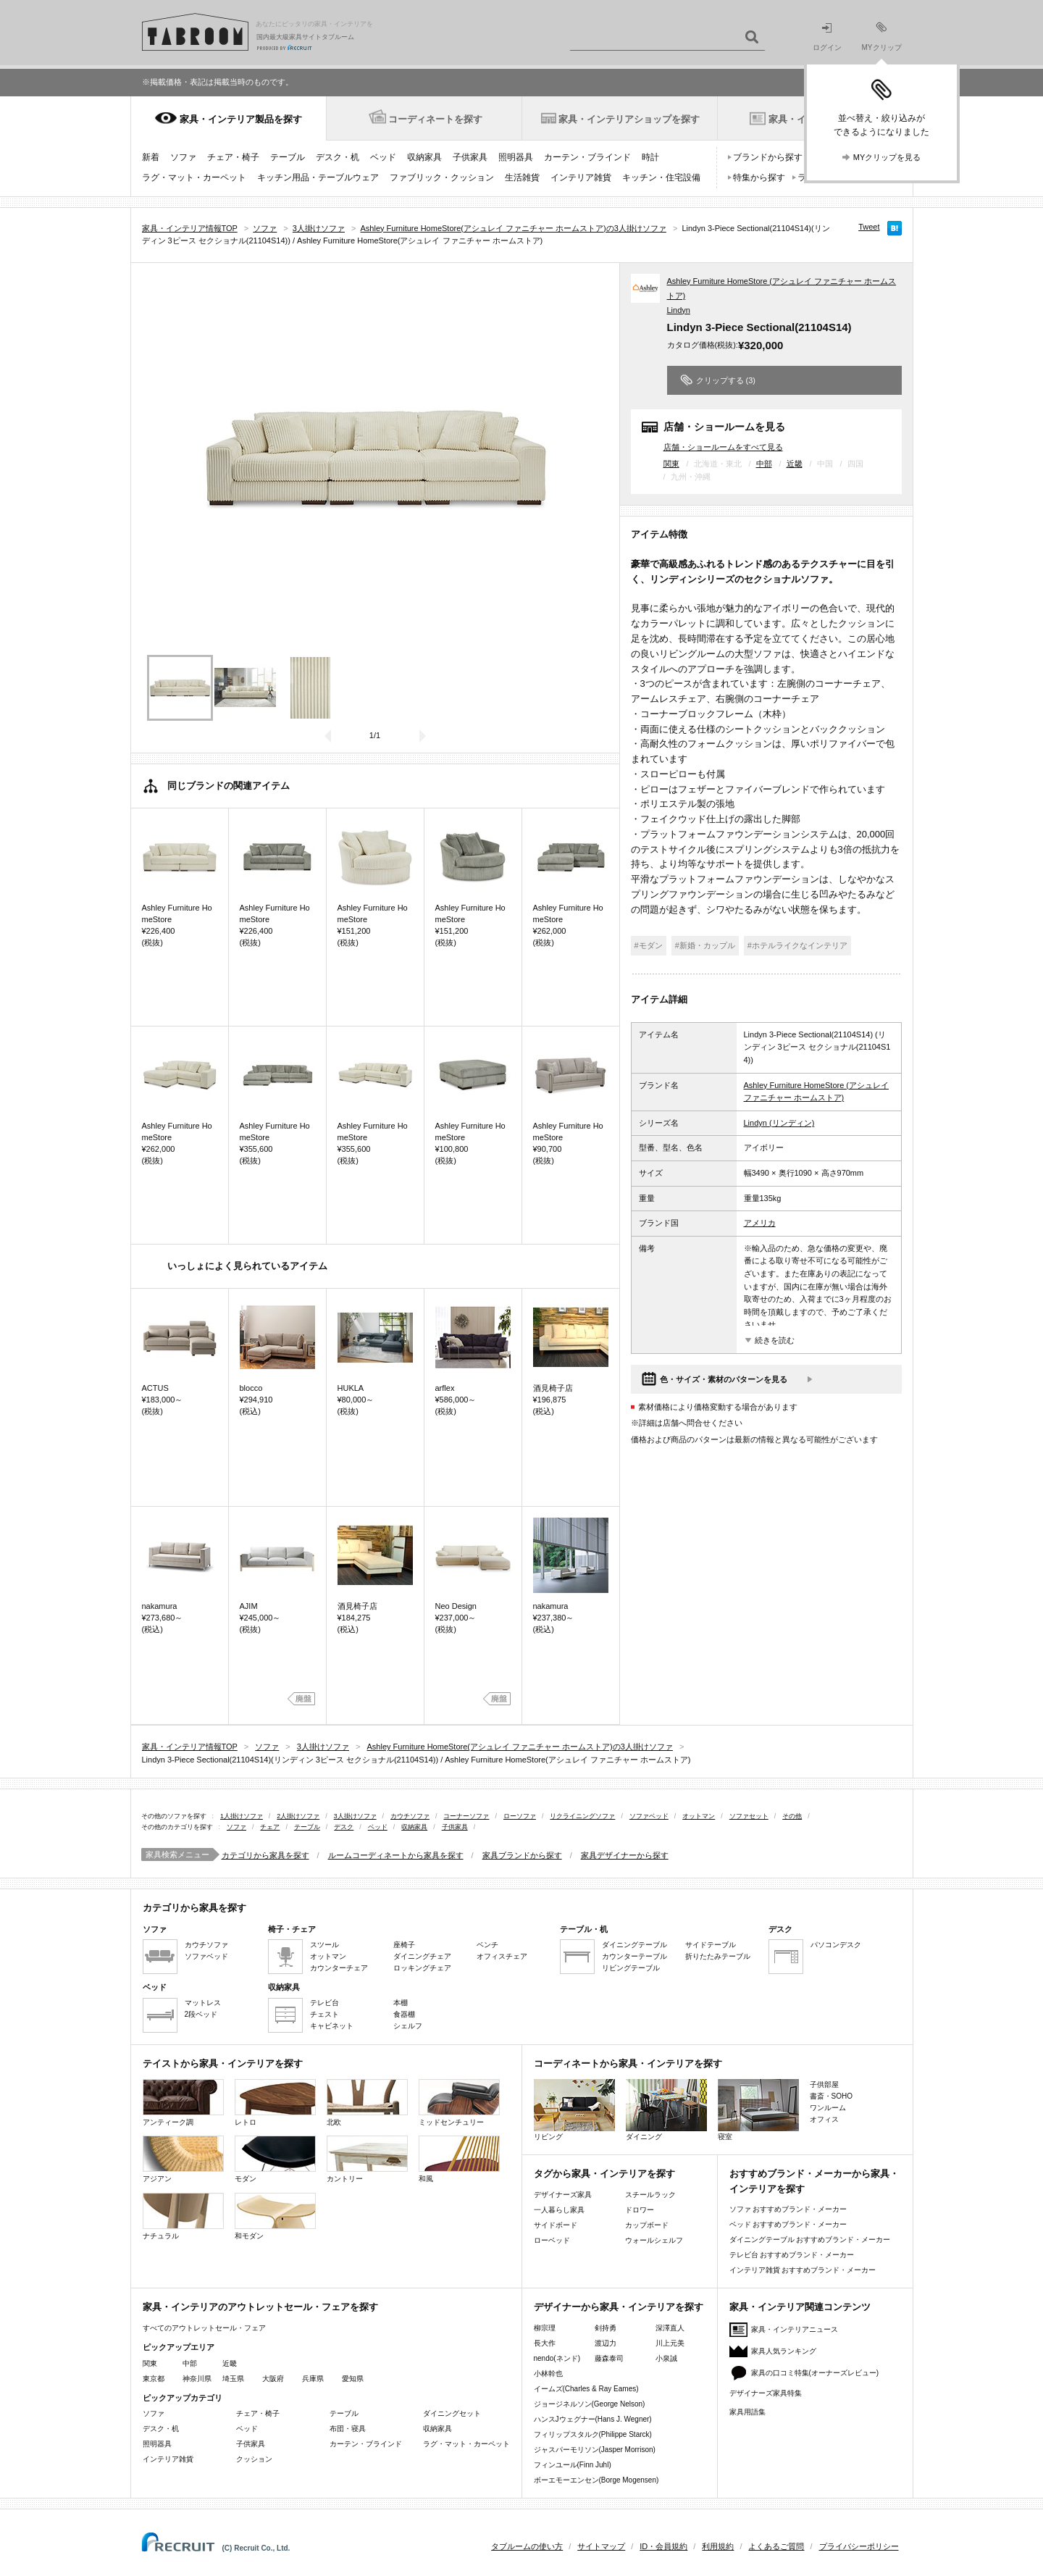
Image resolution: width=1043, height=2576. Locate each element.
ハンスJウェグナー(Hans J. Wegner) (593, 2419)
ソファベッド (649, 1816)
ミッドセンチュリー (459, 2102)
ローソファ (519, 1816)
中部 (764, 463)
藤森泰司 (609, 2358)
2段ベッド (201, 2014)
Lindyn (678, 310)
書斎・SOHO (831, 2096)
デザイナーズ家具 (563, 2195)
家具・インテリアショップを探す (629, 119)
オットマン (698, 1816)
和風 (459, 2159)
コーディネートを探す (435, 119)
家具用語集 (747, 2412)
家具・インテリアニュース (794, 2329)
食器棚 (404, 2014)
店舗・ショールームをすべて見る (723, 447)
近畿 (795, 463)
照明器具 (515, 157)
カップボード (647, 2225)
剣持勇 (605, 2328)
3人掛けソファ (355, 1816)
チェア (270, 1827)
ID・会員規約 (663, 2546)
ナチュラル (183, 2216)
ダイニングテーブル (634, 1945)
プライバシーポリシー (859, 2546)
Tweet (868, 226)
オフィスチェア (502, 1956)
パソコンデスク (835, 1945)
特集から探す (759, 177)
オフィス (824, 2119)
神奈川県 (197, 2379)
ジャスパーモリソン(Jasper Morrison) (594, 2450)
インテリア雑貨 (580, 177)
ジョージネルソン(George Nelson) (589, 2404)
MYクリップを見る (887, 157)
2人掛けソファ (298, 1816)
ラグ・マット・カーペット (194, 177)
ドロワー (639, 2210)
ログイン (827, 37)
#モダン (648, 945)
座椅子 (404, 1945)
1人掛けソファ (241, 1816)
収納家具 (424, 157)
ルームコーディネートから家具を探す (396, 1855)
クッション (254, 2459)
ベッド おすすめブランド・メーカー (788, 2224)
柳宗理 (545, 2328)
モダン (275, 2159)
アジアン (183, 2159)
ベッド (383, 157)
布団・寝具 (348, 2429)
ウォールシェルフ (654, 2240)
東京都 (153, 2379)
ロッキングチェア (422, 1968)
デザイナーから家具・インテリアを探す (618, 2306)
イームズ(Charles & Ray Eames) (586, 2389)
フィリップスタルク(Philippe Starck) (593, 2434)
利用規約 (718, 2546)
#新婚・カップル (705, 945)
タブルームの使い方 (527, 2546)
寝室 (758, 2110)
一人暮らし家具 (559, 2210)
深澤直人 (669, 2328)
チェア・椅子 (233, 157)
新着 (150, 157)
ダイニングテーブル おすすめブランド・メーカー (810, 2239)
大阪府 (273, 2379)
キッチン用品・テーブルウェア (318, 177)
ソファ (183, 157)
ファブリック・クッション (442, 177)
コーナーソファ (466, 1816)
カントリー (367, 2159)
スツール (324, 1945)
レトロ (275, 2102)
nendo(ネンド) (557, 2358)
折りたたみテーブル (717, 1956)
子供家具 (470, 157)
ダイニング (666, 2110)
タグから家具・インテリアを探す (604, 2173)
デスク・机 (337, 157)
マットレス (203, 2003)
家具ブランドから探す (522, 1855)
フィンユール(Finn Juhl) (572, 2465)
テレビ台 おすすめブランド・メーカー (792, 2255)
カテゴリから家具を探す (265, 1855)
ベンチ (487, 1945)
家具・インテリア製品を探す (241, 119)
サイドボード (555, 2225)
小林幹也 (548, 2374)
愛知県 (353, 2379)
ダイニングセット (452, 2413)
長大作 (545, 2343)
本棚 (400, 2003)
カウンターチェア (339, 1968)
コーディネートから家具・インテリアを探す (628, 2063)
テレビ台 (324, 2003)
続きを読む (775, 1340)
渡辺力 (605, 2343)
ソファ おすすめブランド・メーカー (788, 2209)
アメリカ (760, 1222)
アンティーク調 (183, 2102)
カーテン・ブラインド (587, 157)
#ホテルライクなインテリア (797, 945)
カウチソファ (410, 1816)
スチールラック (650, 2195)
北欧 (367, 2102)
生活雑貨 (522, 177)
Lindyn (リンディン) (779, 1122)
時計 (650, 157)
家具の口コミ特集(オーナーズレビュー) (815, 2373)
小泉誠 (666, 2358)
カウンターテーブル (634, 1956)
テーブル (287, 157)
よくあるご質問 (776, 2546)
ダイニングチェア (422, 1956)
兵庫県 (313, 2379)
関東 (671, 463)
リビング (574, 2110)
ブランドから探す (768, 157)
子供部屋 (824, 2084)
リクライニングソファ (582, 1816)
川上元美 (669, 2343)
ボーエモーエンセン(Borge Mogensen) (596, 2480)
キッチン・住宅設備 (661, 177)
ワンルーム (828, 2108)
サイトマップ (601, 2546)
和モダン (275, 2216)
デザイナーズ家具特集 (765, 2393)
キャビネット (331, 2026)
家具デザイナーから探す (625, 1855)
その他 (792, 1816)
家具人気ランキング (783, 2351)
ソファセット (748, 1816)
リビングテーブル (631, 1968)
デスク (343, 1827)
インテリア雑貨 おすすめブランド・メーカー (802, 2270)
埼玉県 (233, 2379)
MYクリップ (882, 36)
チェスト (324, 2014)
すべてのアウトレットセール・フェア (204, 2328)
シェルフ (407, 2026)
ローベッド (552, 2240)
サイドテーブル (710, 1945)
